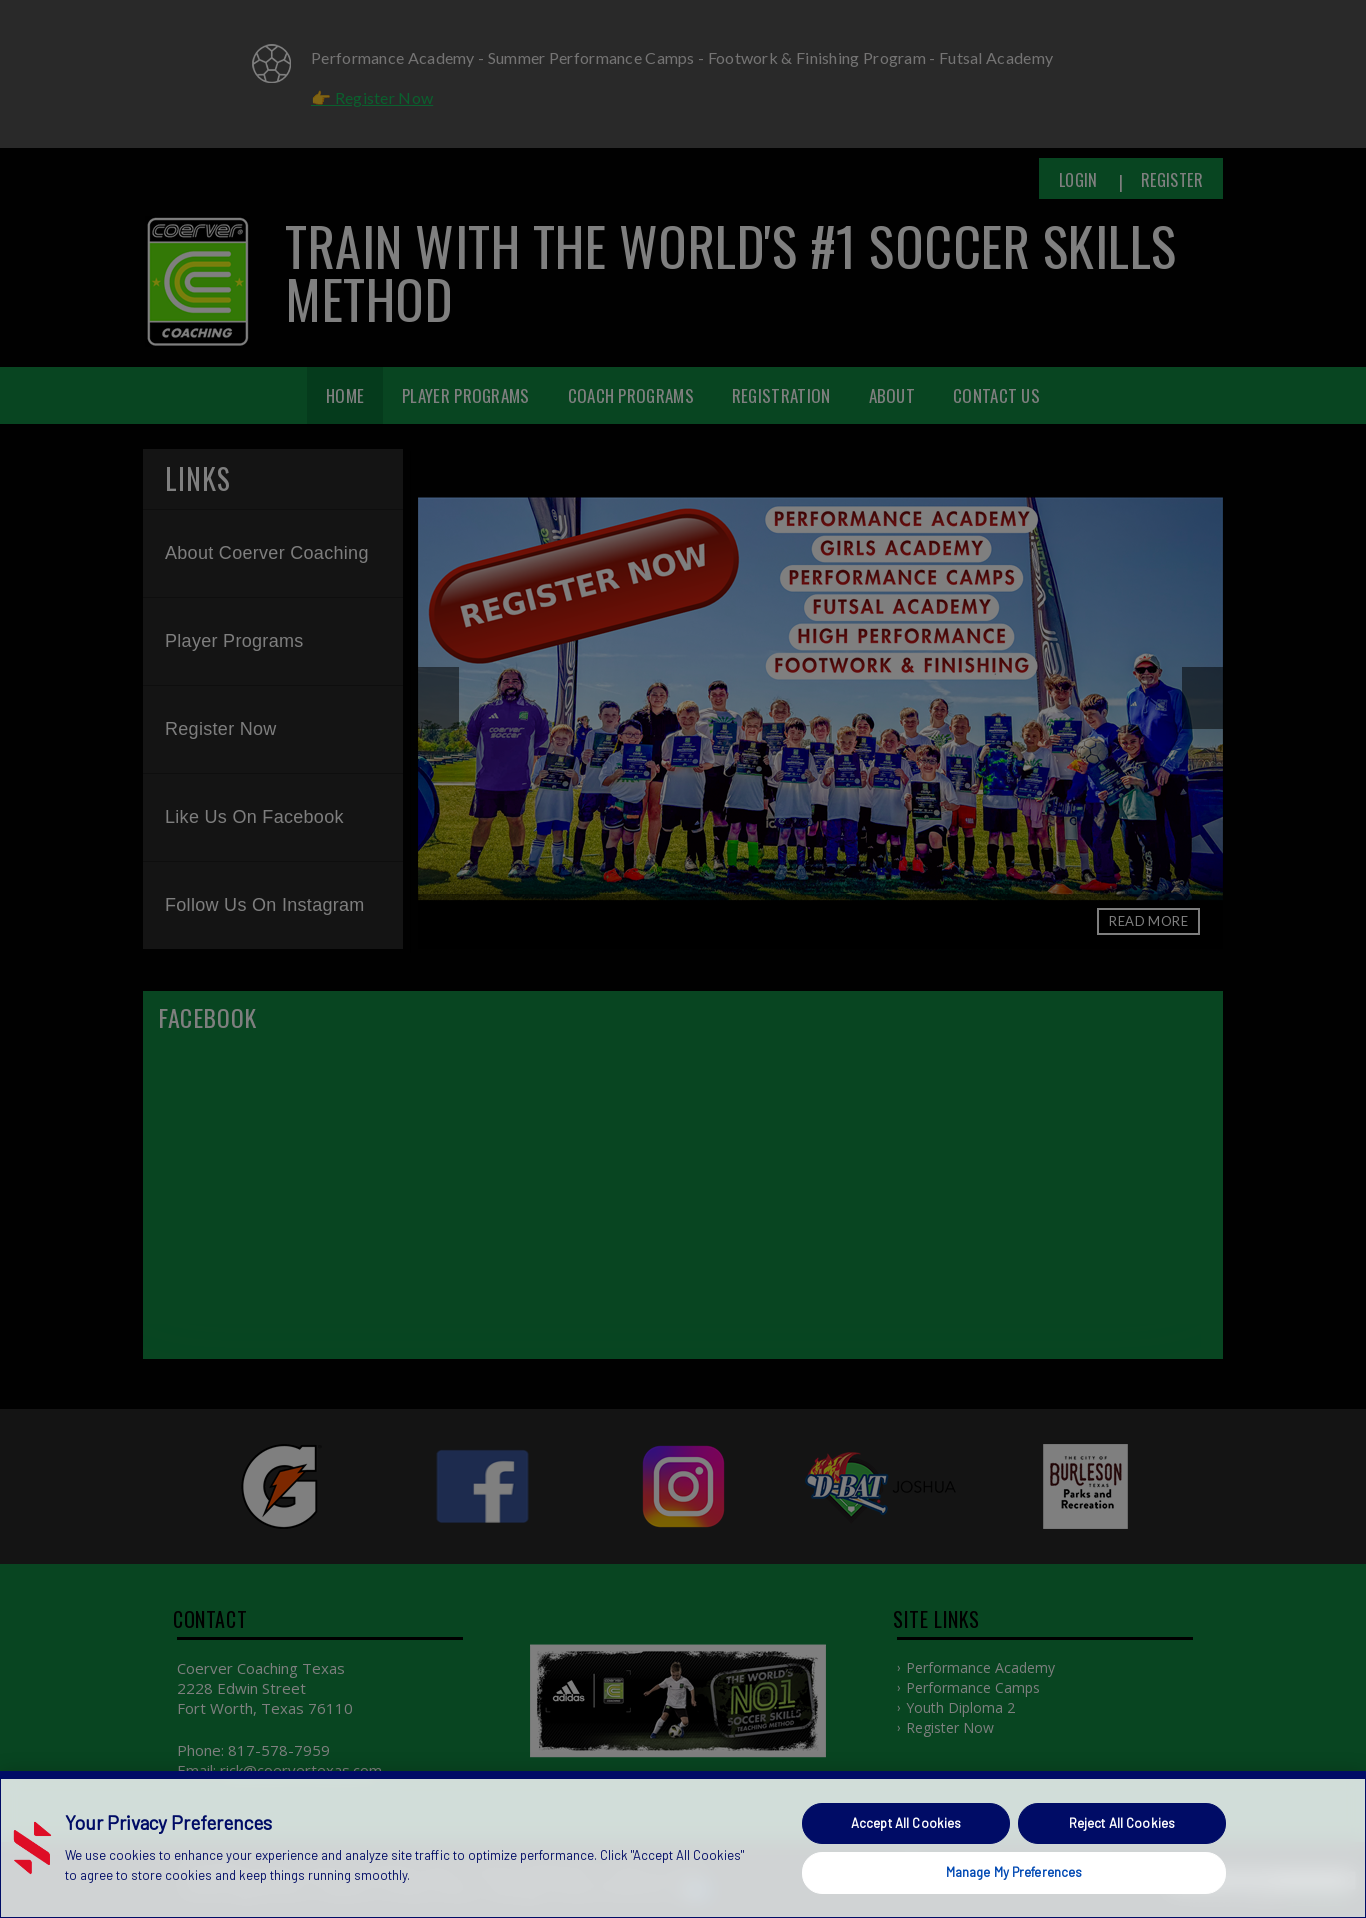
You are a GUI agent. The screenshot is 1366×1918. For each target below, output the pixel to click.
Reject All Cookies (1122, 1823)
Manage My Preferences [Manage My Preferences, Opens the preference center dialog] (1014, 1872)
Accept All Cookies (906, 1823)
